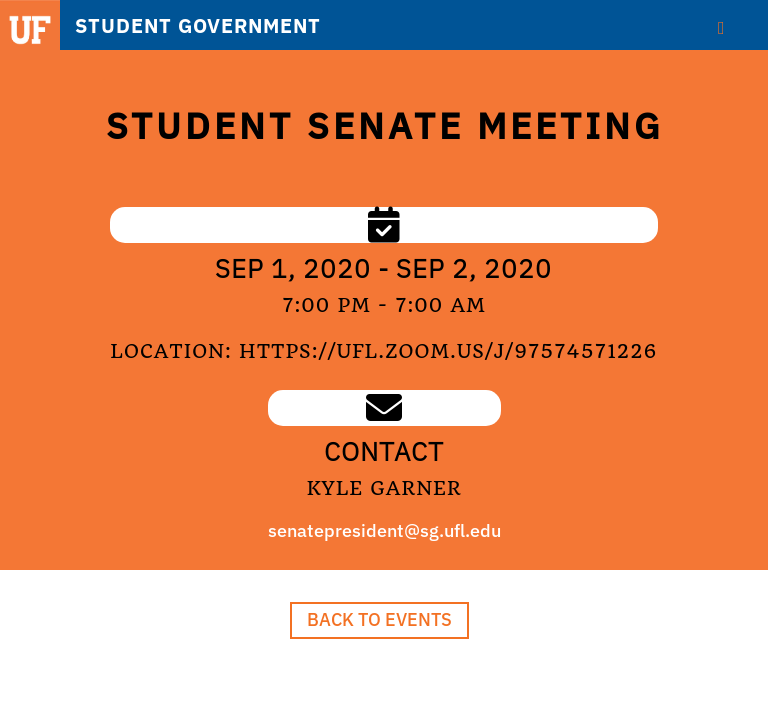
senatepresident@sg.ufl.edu (384, 530)
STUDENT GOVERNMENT (198, 26)
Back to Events (379, 619)
